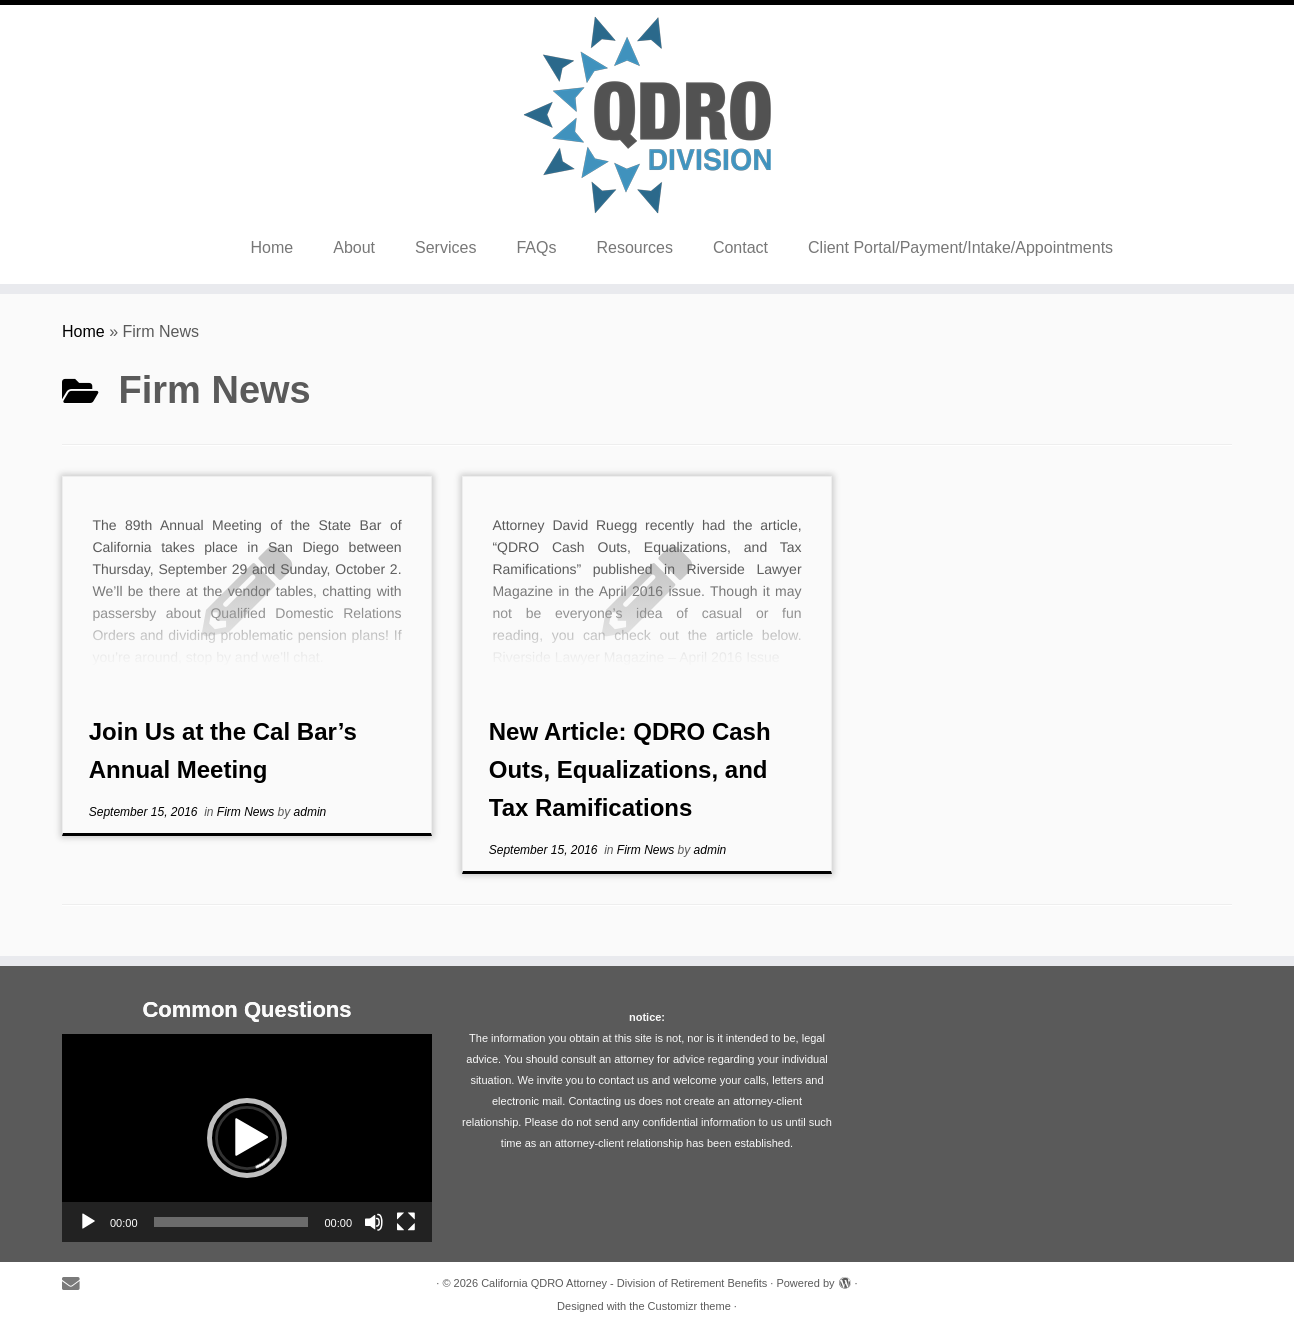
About (354, 247)
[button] (247, 1138)
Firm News (247, 812)
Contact (740, 247)
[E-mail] (77, 1284)
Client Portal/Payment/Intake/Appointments (960, 247)
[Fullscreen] (406, 1222)
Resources (634, 247)
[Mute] (374, 1222)
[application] (247, 1138)
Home (272, 247)
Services (445, 247)
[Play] (88, 1222)
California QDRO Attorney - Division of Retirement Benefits (624, 1283)
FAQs (536, 247)
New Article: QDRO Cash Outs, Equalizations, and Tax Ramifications (630, 769)
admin (310, 812)
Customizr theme (689, 1306)
